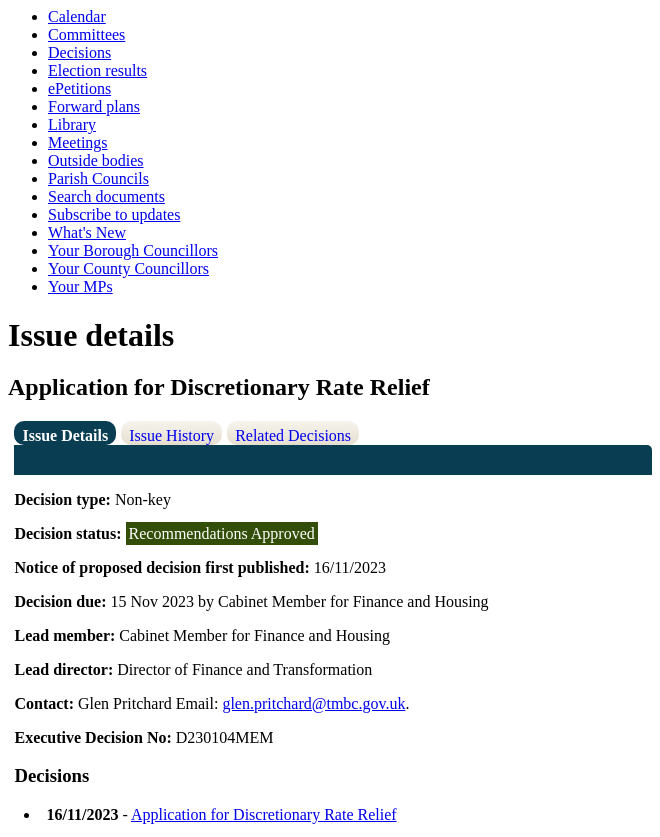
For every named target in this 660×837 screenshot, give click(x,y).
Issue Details (65, 435)
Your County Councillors (128, 268)
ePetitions (79, 88)
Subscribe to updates (114, 214)
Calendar (77, 16)
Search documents (106, 196)
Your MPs (80, 286)
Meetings (78, 142)
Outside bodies (96, 160)
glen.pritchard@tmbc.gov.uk (313, 703)
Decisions (79, 52)
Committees (86, 34)
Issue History (171, 435)
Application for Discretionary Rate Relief (264, 814)
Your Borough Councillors (133, 250)
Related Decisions (293, 435)
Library (72, 124)
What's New (87, 232)
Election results (97, 70)
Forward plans (94, 106)
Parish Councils (98, 178)
